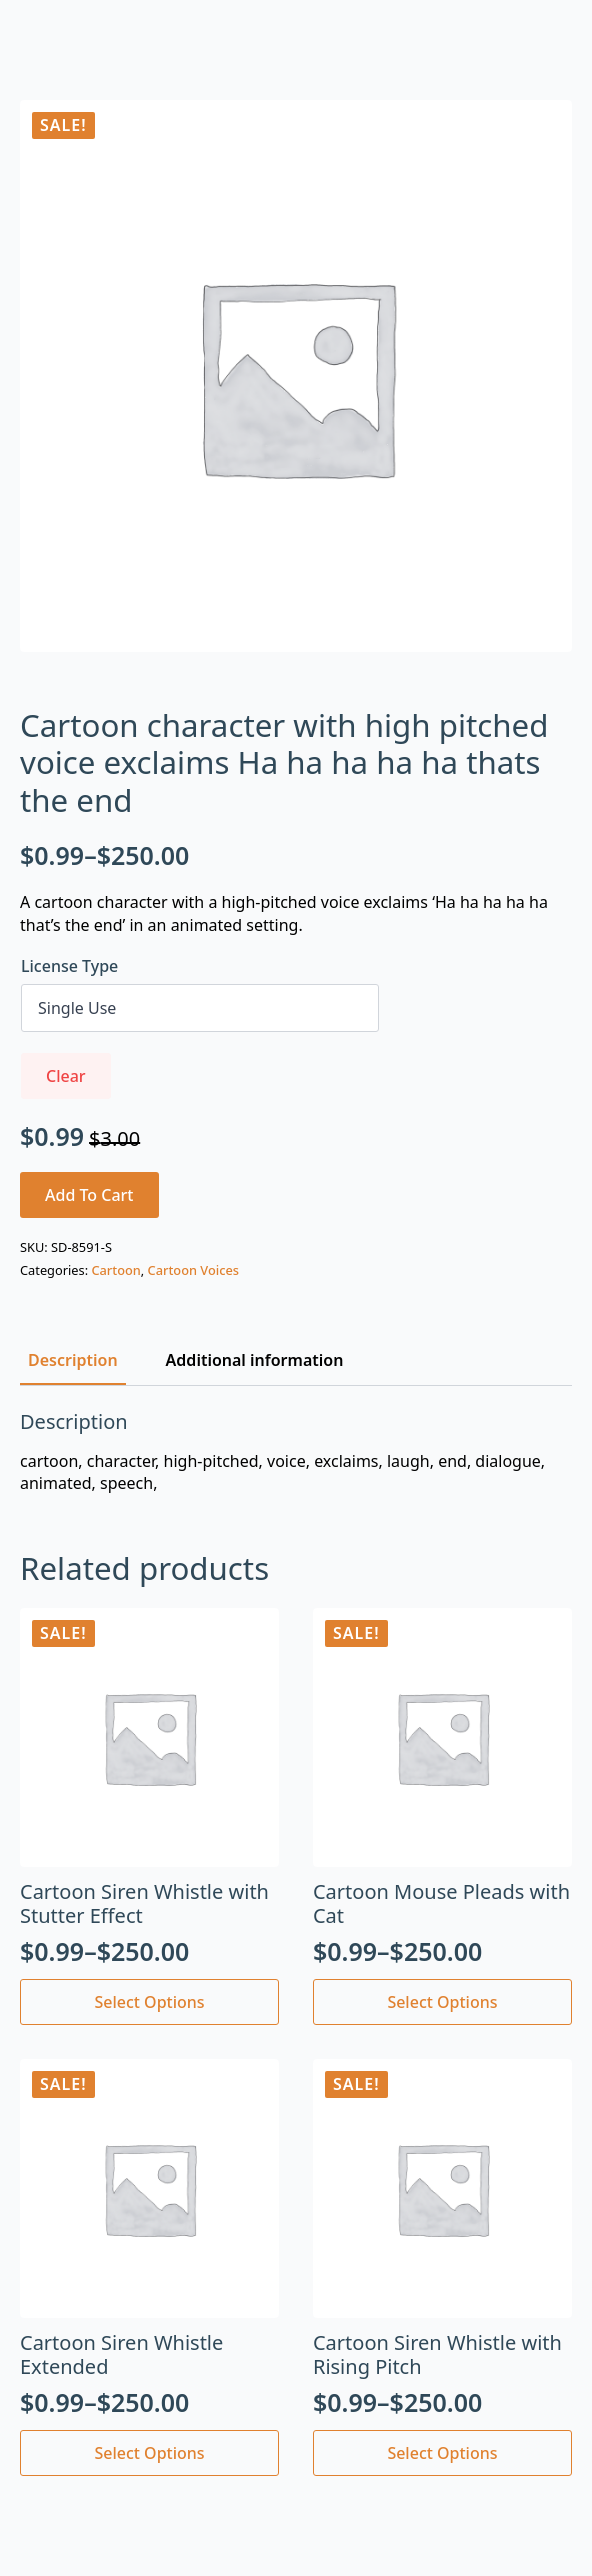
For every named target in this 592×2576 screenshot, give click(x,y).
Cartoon (115, 1270)
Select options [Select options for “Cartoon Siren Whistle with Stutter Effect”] (149, 2002)
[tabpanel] (296, 1452)
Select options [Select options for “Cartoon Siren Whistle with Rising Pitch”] (442, 2453)
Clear (66, 1076)
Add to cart (89, 1195)
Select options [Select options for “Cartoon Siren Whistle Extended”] (149, 2453)
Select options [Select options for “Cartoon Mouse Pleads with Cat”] (442, 2002)
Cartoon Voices (194, 1270)
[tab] (73, 1360)
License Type (69, 966)
